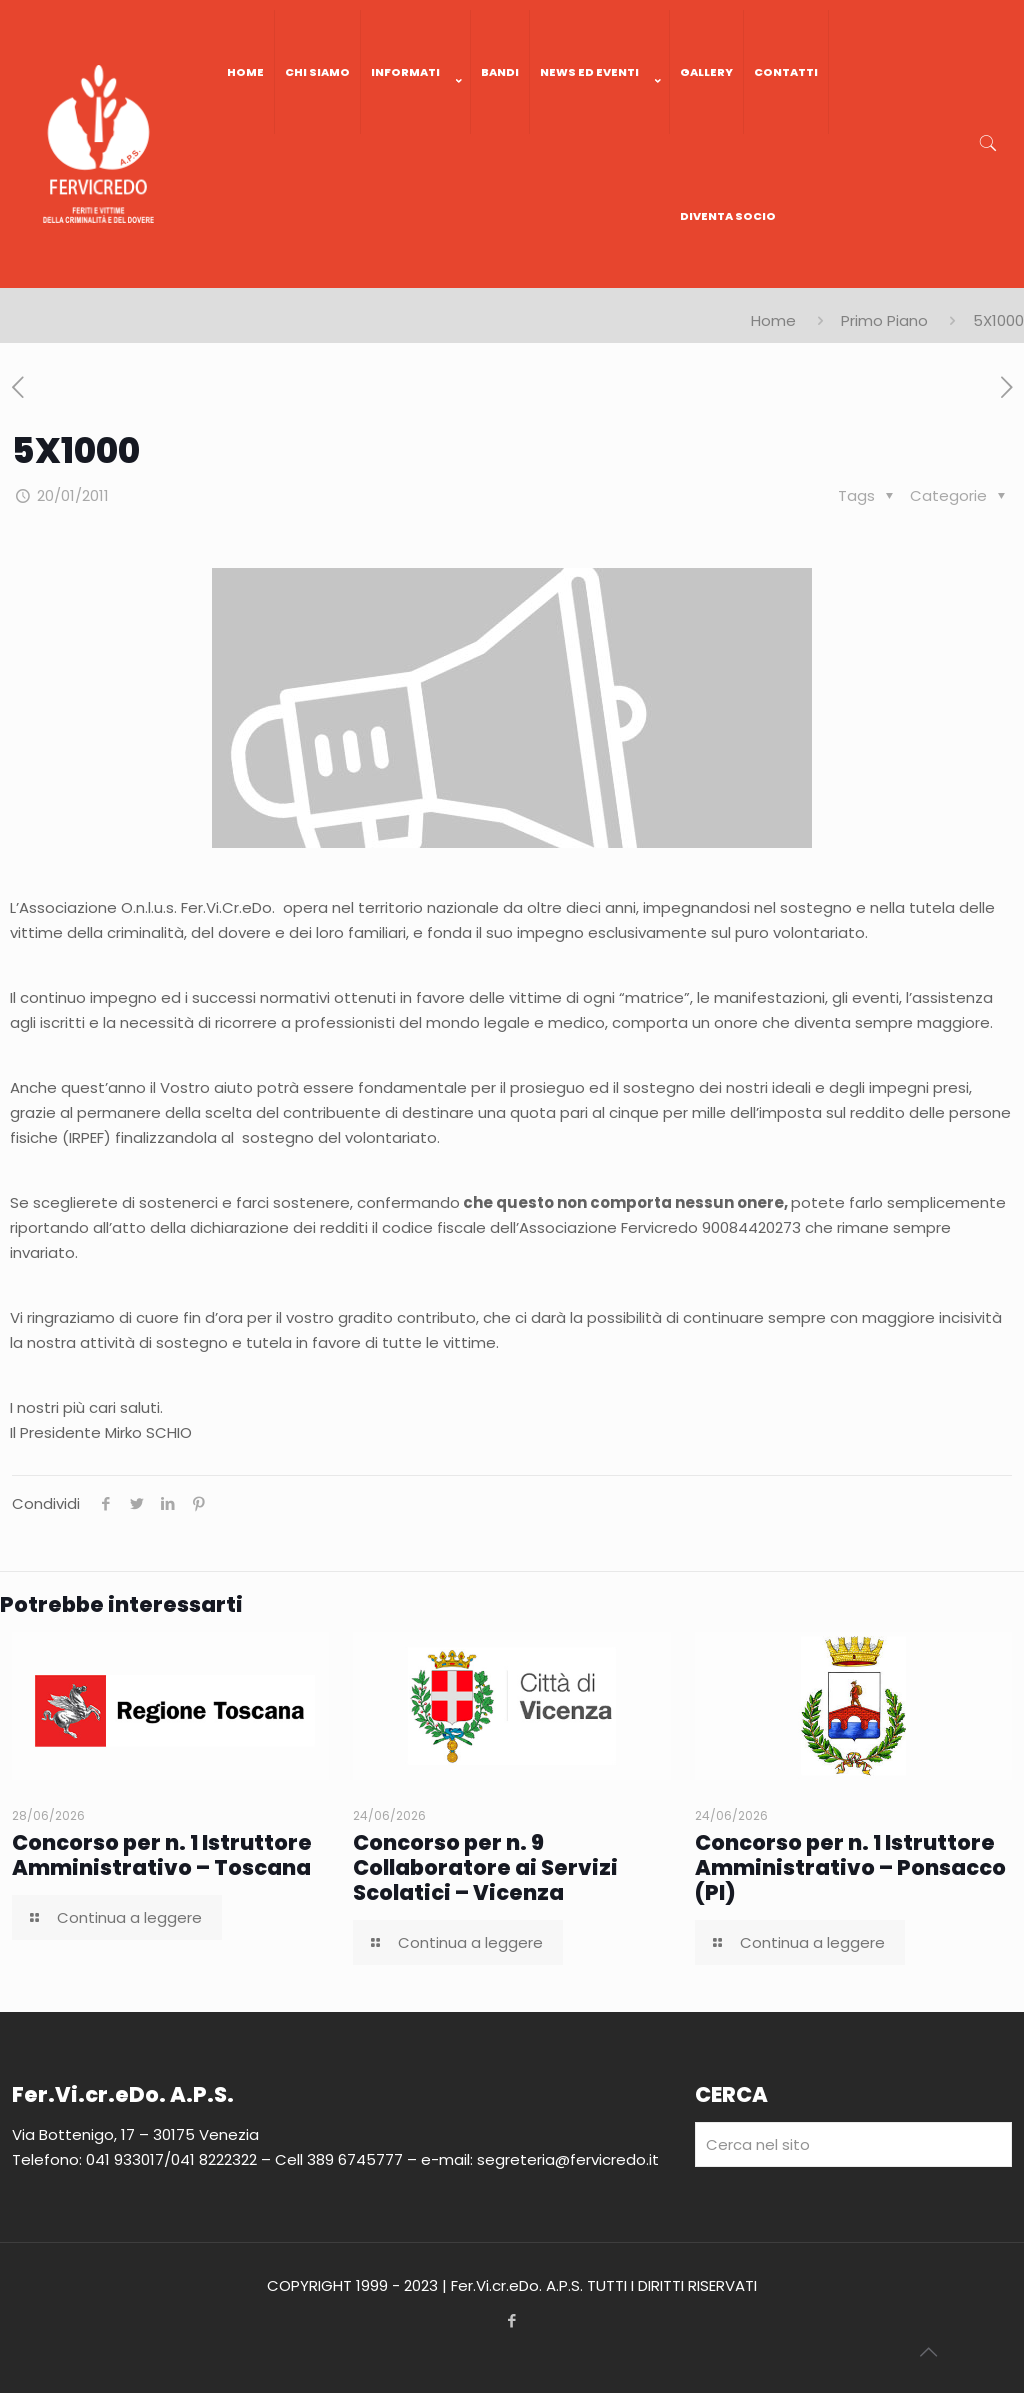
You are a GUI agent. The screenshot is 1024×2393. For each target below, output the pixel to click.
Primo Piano (884, 320)
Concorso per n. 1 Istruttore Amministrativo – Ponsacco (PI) (850, 1867)
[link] (416, 154)
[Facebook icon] (512, 2320)
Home (773, 320)
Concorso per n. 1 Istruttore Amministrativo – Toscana (162, 1855)
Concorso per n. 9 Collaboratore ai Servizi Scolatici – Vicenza (485, 1867)
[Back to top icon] (928, 2352)
